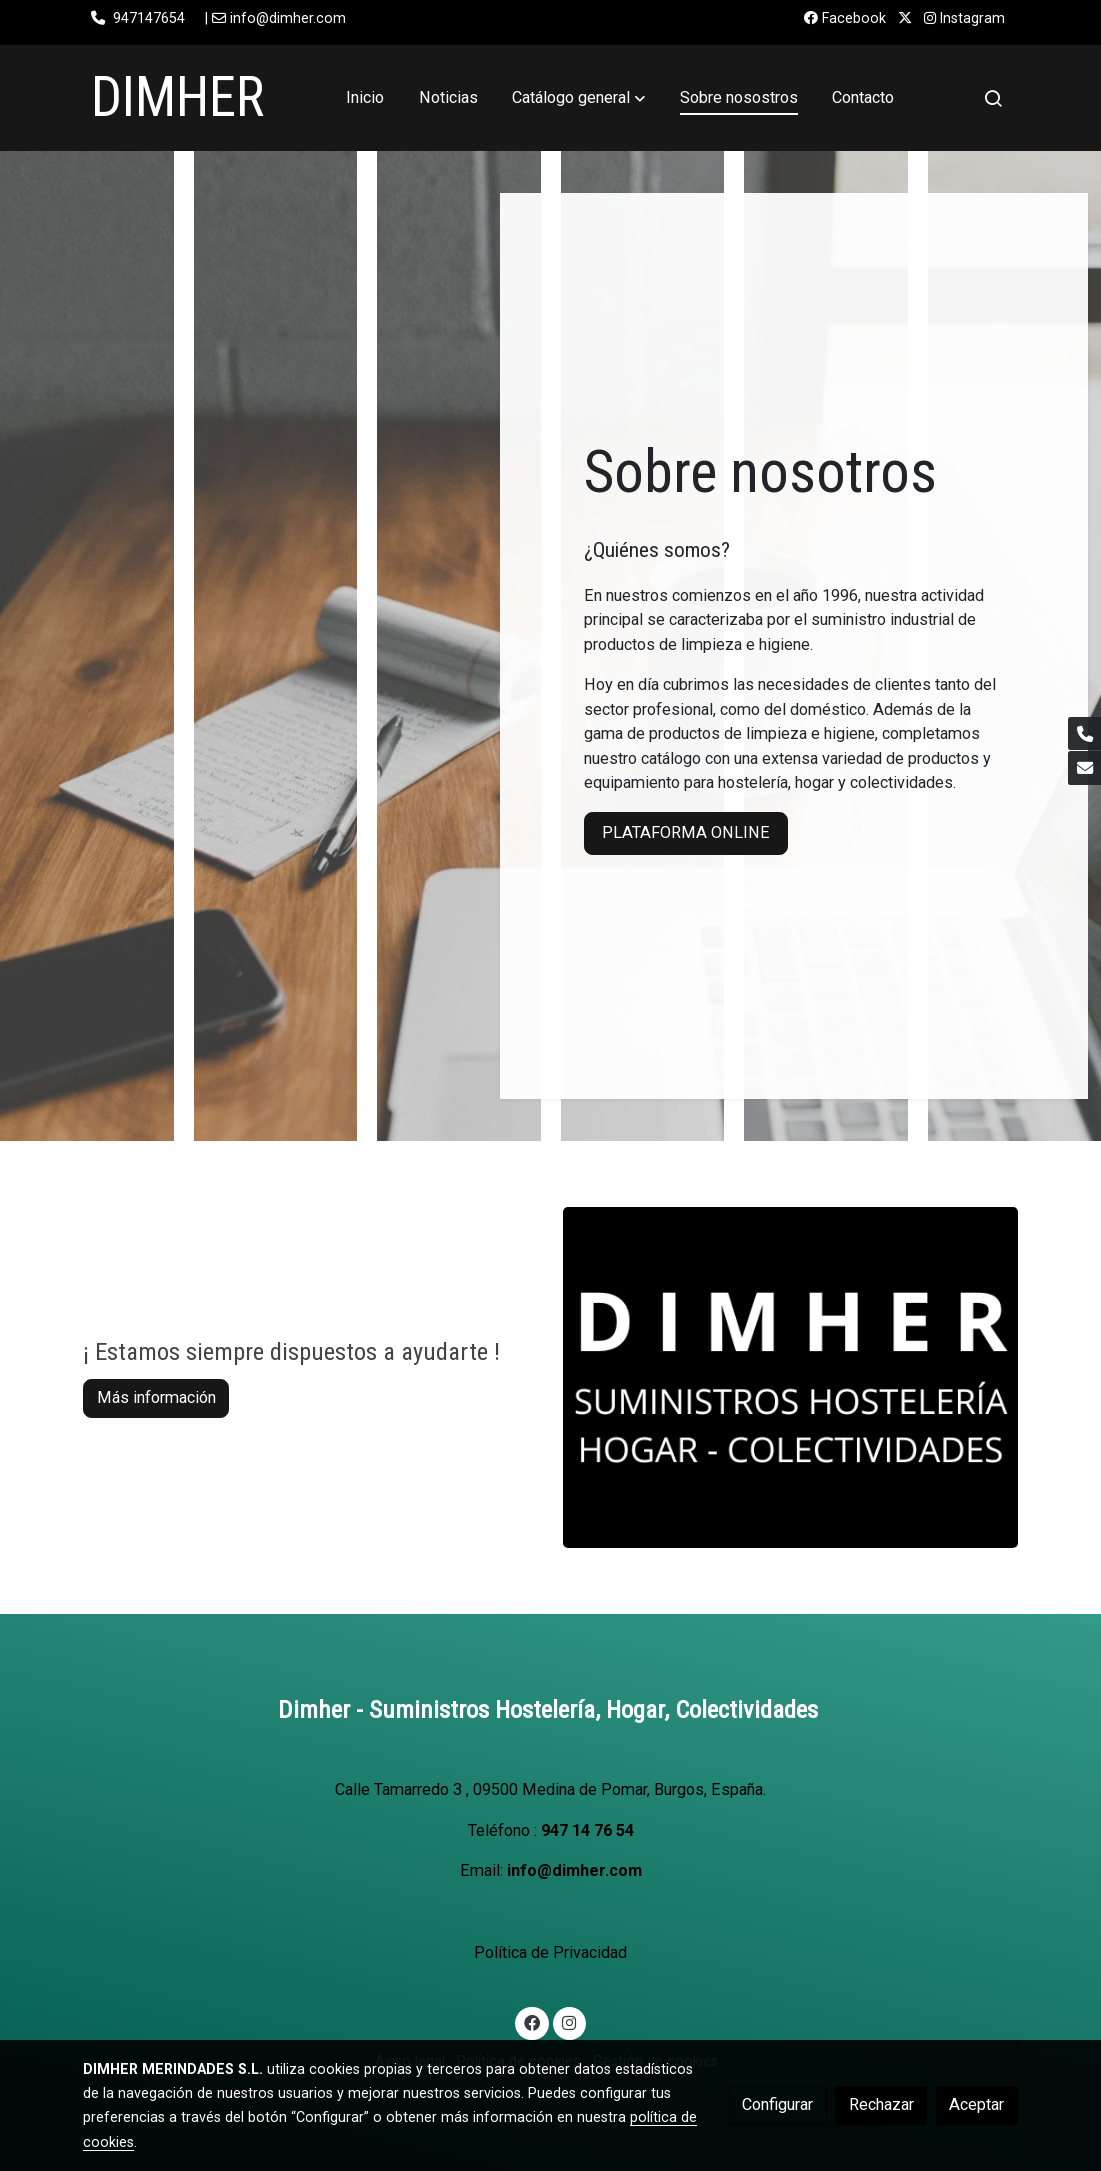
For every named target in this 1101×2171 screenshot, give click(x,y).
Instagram (964, 18)
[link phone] (1084, 733)
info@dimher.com (574, 1870)
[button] (578, 98)
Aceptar (976, 2104)
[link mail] (1084, 767)
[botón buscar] (993, 98)
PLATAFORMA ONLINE (686, 832)
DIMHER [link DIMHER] (177, 97)
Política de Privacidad (550, 1952)
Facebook (845, 18)
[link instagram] (569, 2022)
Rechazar (881, 2104)
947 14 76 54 (587, 1830)
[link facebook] (531, 2022)
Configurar (777, 2104)
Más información (156, 1397)
